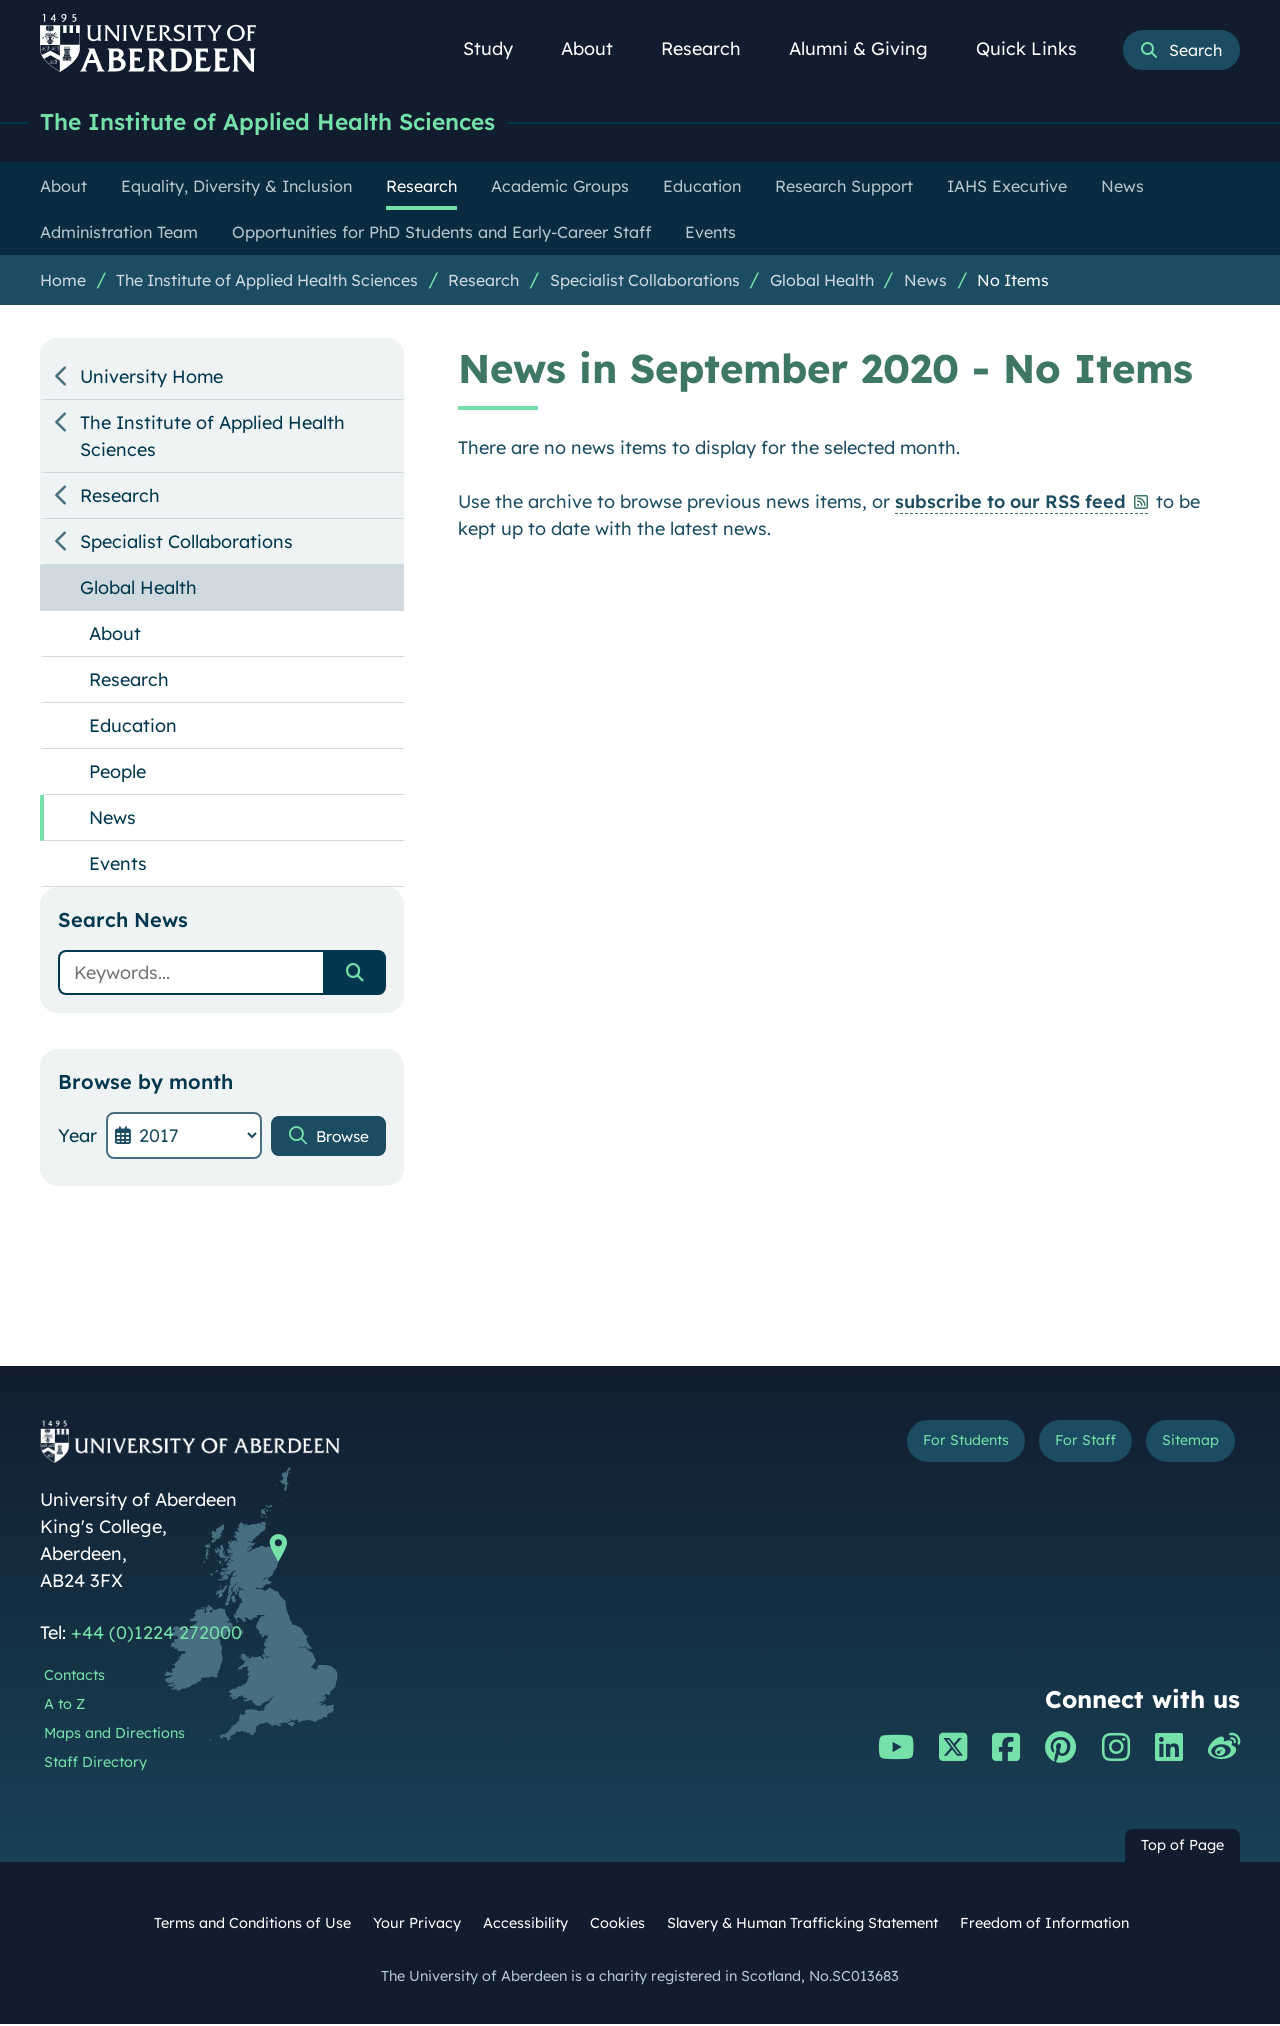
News (925, 282)
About (598, 48)
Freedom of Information (1044, 1925)
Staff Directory (95, 1764)
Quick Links (1037, 48)
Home (63, 282)
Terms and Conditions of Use (252, 1925)
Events (118, 865)
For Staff (1051, 1446)
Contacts (74, 1677)
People (117, 773)
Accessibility (525, 1925)
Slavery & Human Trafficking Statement (802, 1925)
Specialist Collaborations (645, 282)
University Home (151, 378)
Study (499, 48)
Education (133, 727)
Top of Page (1182, 1847)
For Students (903, 1446)
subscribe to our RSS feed (1010, 503)
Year (77, 1137)
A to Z (64, 1706)
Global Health (822, 282)
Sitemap (1179, 1446)
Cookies (617, 1925)
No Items (1013, 282)
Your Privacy (417, 1925)
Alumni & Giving (869, 48)
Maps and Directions (114, 1735)
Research (712, 48)
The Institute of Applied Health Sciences (295, 122)
